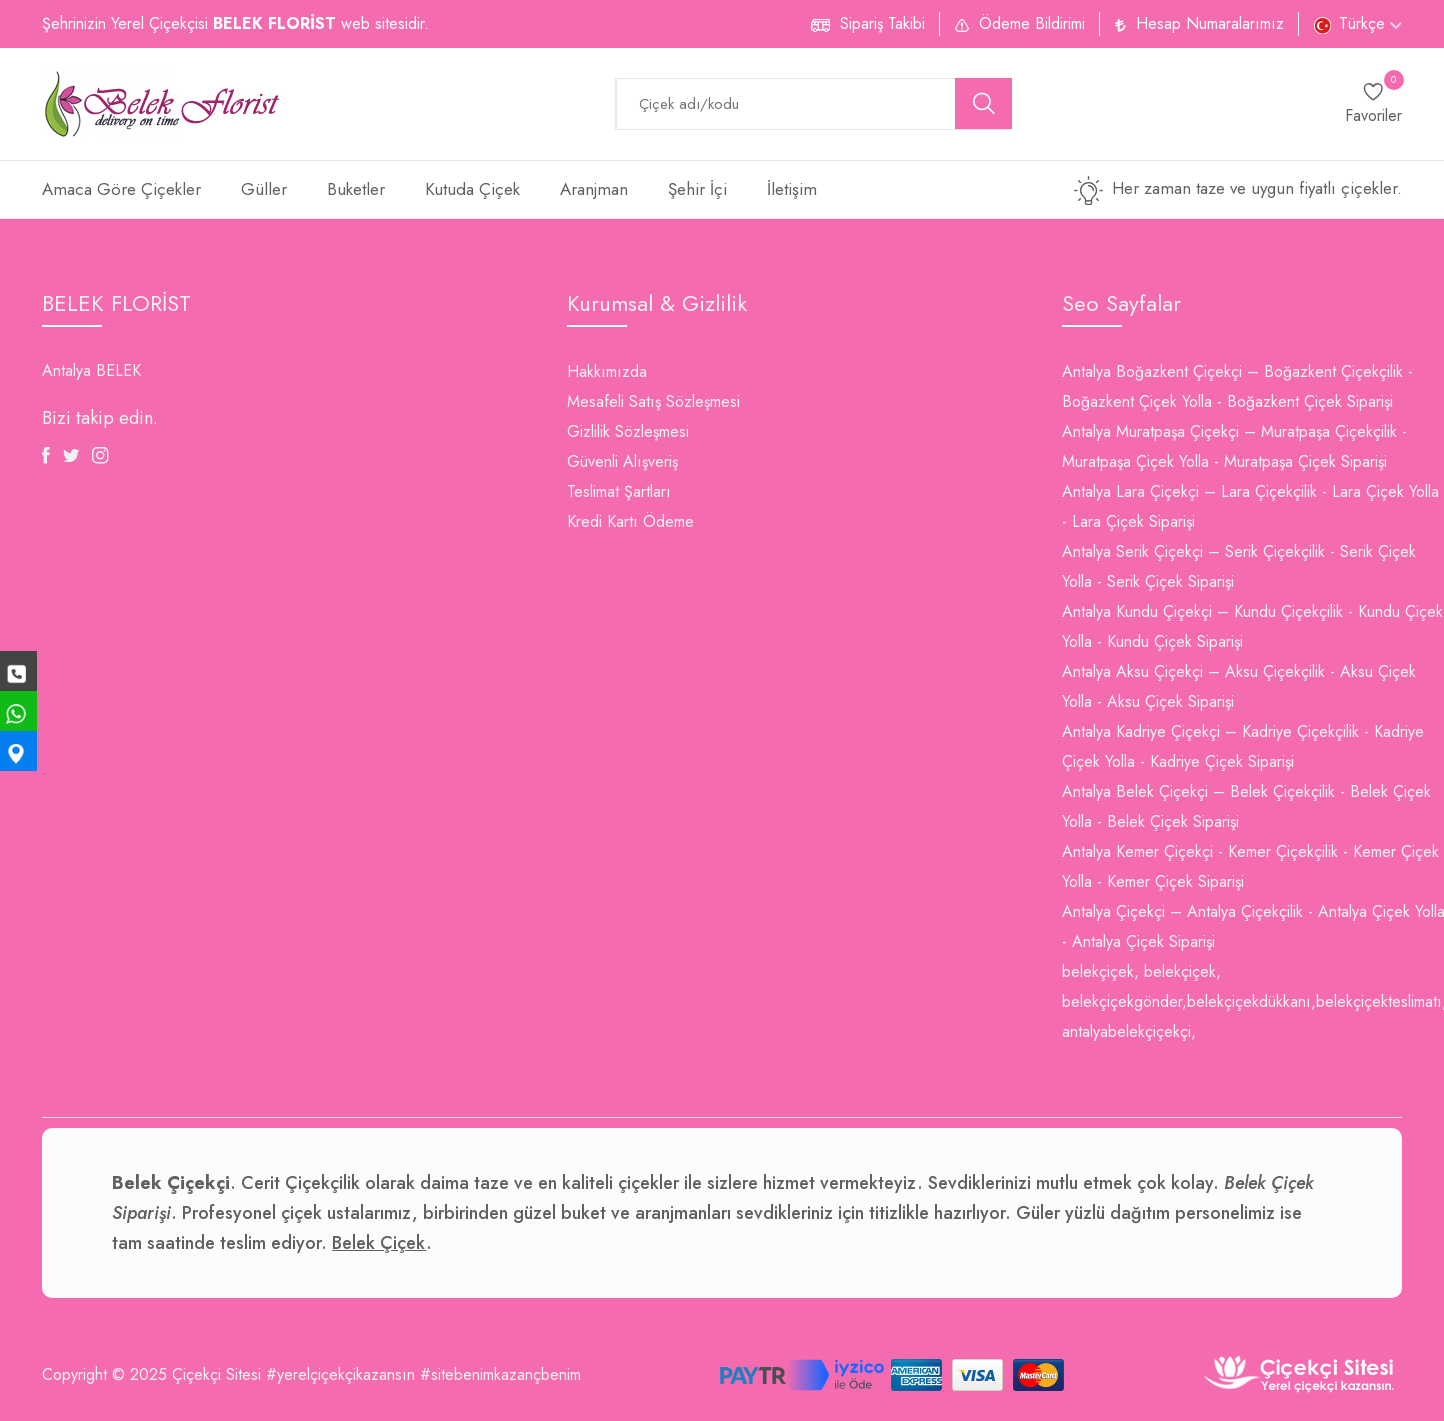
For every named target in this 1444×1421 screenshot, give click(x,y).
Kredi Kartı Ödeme (630, 521)
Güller (264, 189)
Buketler (356, 189)
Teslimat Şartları (619, 491)
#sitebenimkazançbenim (500, 1374)
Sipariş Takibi (882, 23)
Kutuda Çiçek (472, 189)
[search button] (984, 103)
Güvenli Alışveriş (622, 461)
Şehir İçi (697, 189)
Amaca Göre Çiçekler (121, 189)
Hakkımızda (607, 371)
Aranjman (594, 189)
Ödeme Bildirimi (1032, 23)
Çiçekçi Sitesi (216, 1374)
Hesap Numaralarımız (1210, 23)
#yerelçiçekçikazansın (340, 1374)
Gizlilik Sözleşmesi (628, 431)
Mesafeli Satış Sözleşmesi (653, 401)
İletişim (792, 189)
